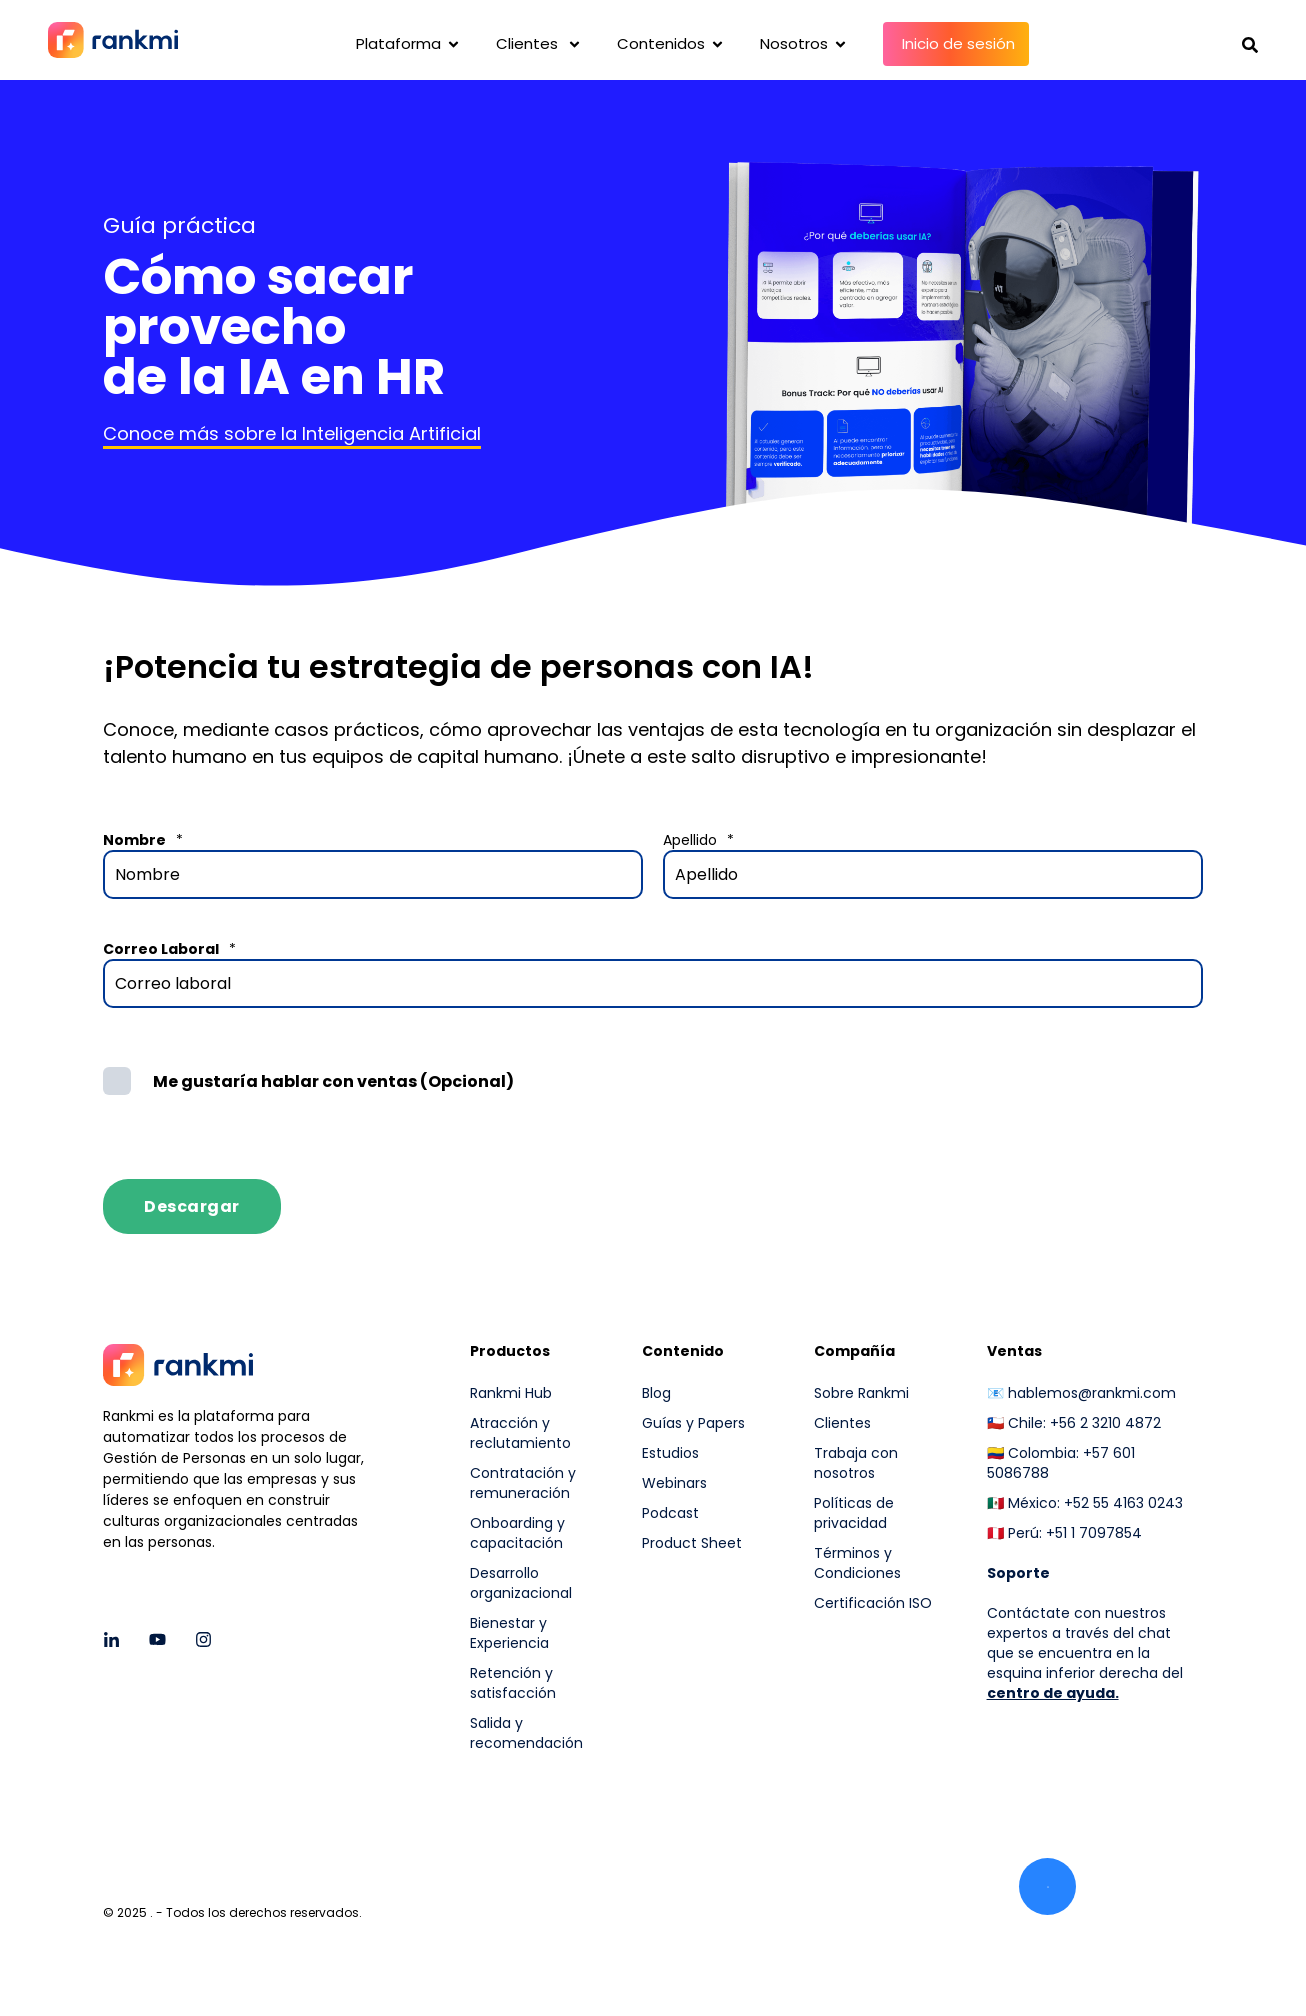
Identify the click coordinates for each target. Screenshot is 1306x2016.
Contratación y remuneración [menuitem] (523, 1483)
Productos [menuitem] (510, 1352)
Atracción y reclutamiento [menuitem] (520, 1433)
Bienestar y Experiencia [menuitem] (509, 1633)
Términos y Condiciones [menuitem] (857, 1563)
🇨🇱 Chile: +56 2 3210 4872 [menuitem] (1074, 1423)
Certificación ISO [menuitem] (873, 1603)
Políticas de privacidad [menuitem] (854, 1513)
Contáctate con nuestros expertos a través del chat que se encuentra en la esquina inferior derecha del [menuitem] (1085, 1643)
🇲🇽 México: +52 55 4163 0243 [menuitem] (1085, 1503)
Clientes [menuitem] (842, 1423)
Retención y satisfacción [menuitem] (513, 1683)
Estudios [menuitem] (670, 1453)
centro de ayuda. (1053, 1693)
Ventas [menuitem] (1014, 1352)
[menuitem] (887, 1656)
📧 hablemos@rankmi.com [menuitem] (1081, 1393)
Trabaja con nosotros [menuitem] (856, 1463)
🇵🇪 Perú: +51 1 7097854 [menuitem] (1064, 1533)
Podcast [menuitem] (670, 1513)
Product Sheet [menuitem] (692, 1543)
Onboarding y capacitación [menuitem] (517, 1533)
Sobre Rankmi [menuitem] (861, 1393)
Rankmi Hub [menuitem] (511, 1393)
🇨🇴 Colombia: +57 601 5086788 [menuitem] (1061, 1463)
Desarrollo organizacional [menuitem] (521, 1583)
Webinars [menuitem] (674, 1483)
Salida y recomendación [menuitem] (526, 1733)
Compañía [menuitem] (854, 1352)
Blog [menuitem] (656, 1393)
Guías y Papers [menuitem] (693, 1423)
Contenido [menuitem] (683, 1352)
